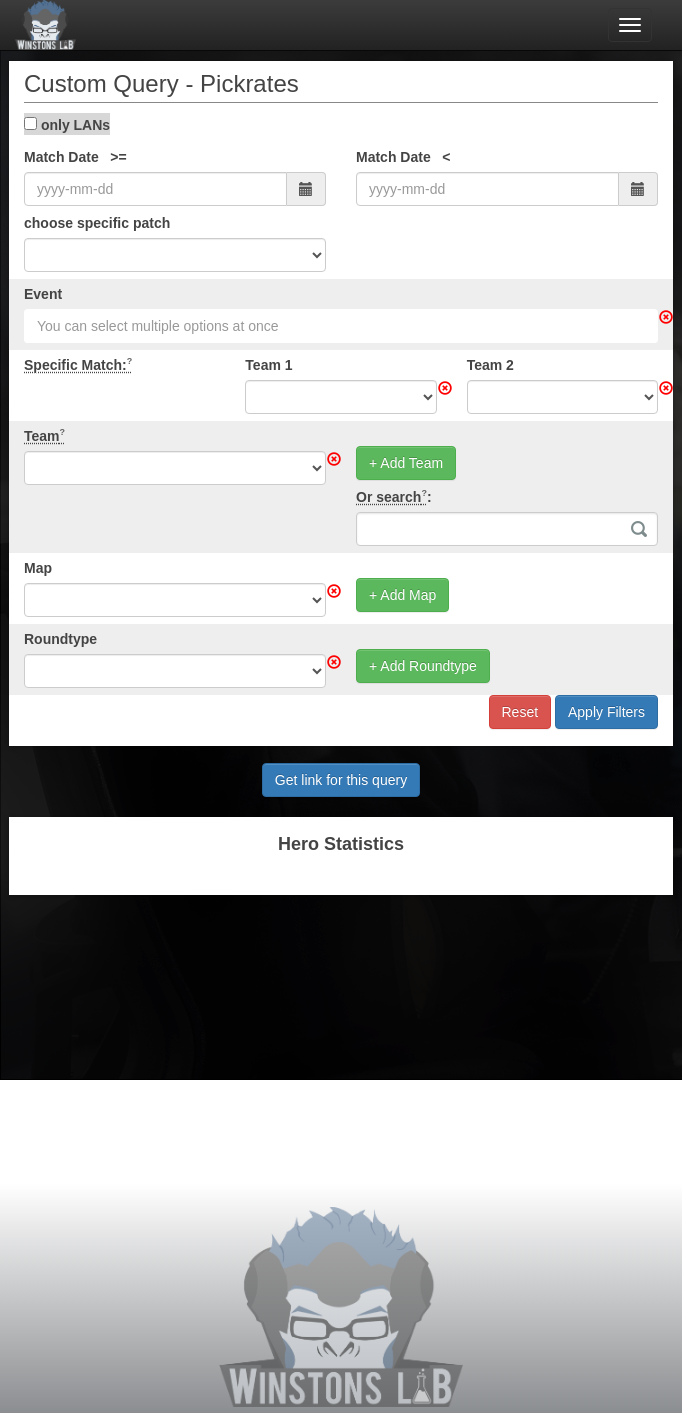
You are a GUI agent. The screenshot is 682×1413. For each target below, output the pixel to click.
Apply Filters (606, 712)
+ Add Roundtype (423, 666)
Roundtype (60, 639)
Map (38, 568)
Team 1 (268, 365)
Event (43, 294)
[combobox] (341, 326)
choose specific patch (97, 223)
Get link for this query (341, 780)
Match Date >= (75, 157)
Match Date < (403, 157)
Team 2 (490, 365)
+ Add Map (402, 595)
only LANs (67, 125)
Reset (520, 712)
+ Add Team (406, 463)
